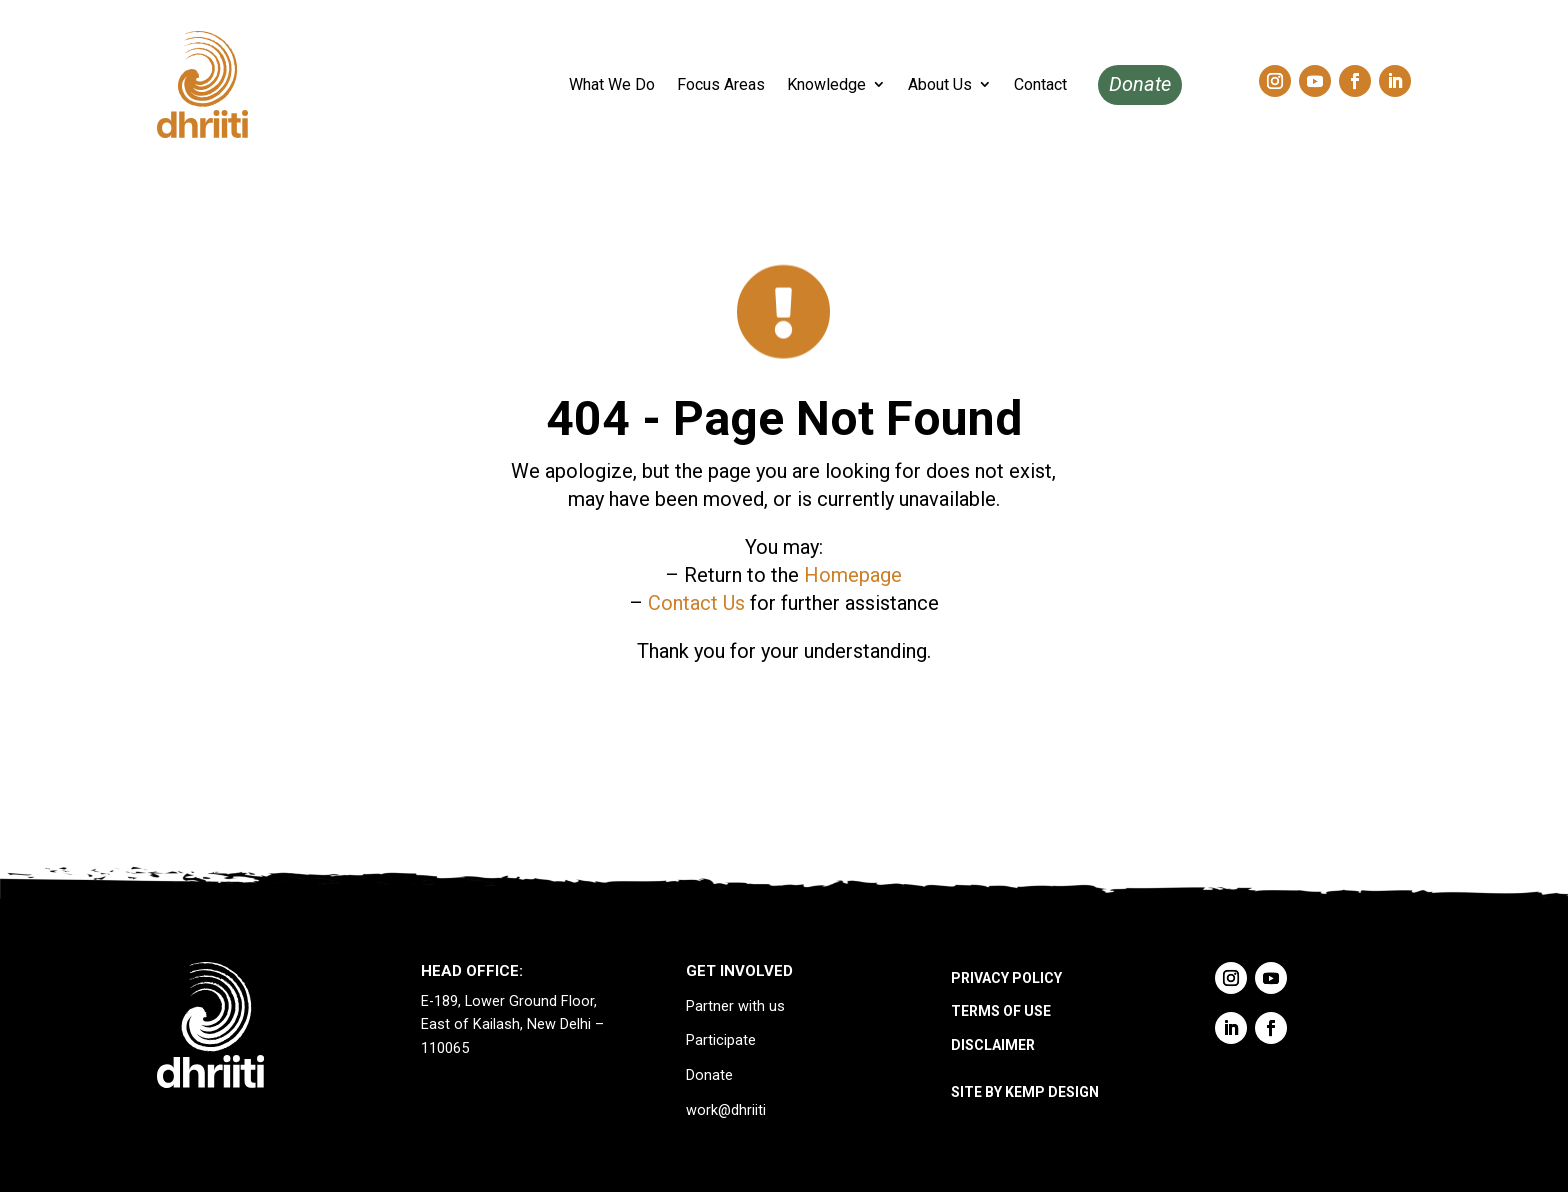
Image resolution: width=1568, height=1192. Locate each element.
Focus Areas (721, 84)
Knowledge (826, 84)
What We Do (612, 84)
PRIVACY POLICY (1006, 978)
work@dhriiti (726, 1110)
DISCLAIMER (993, 1045)
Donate (1140, 84)
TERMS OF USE (1001, 1011)
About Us (940, 84)
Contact (1040, 84)
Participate (721, 1040)
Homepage (853, 575)
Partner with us (735, 1006)
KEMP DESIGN (1052, 1092)
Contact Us (696, 603)
